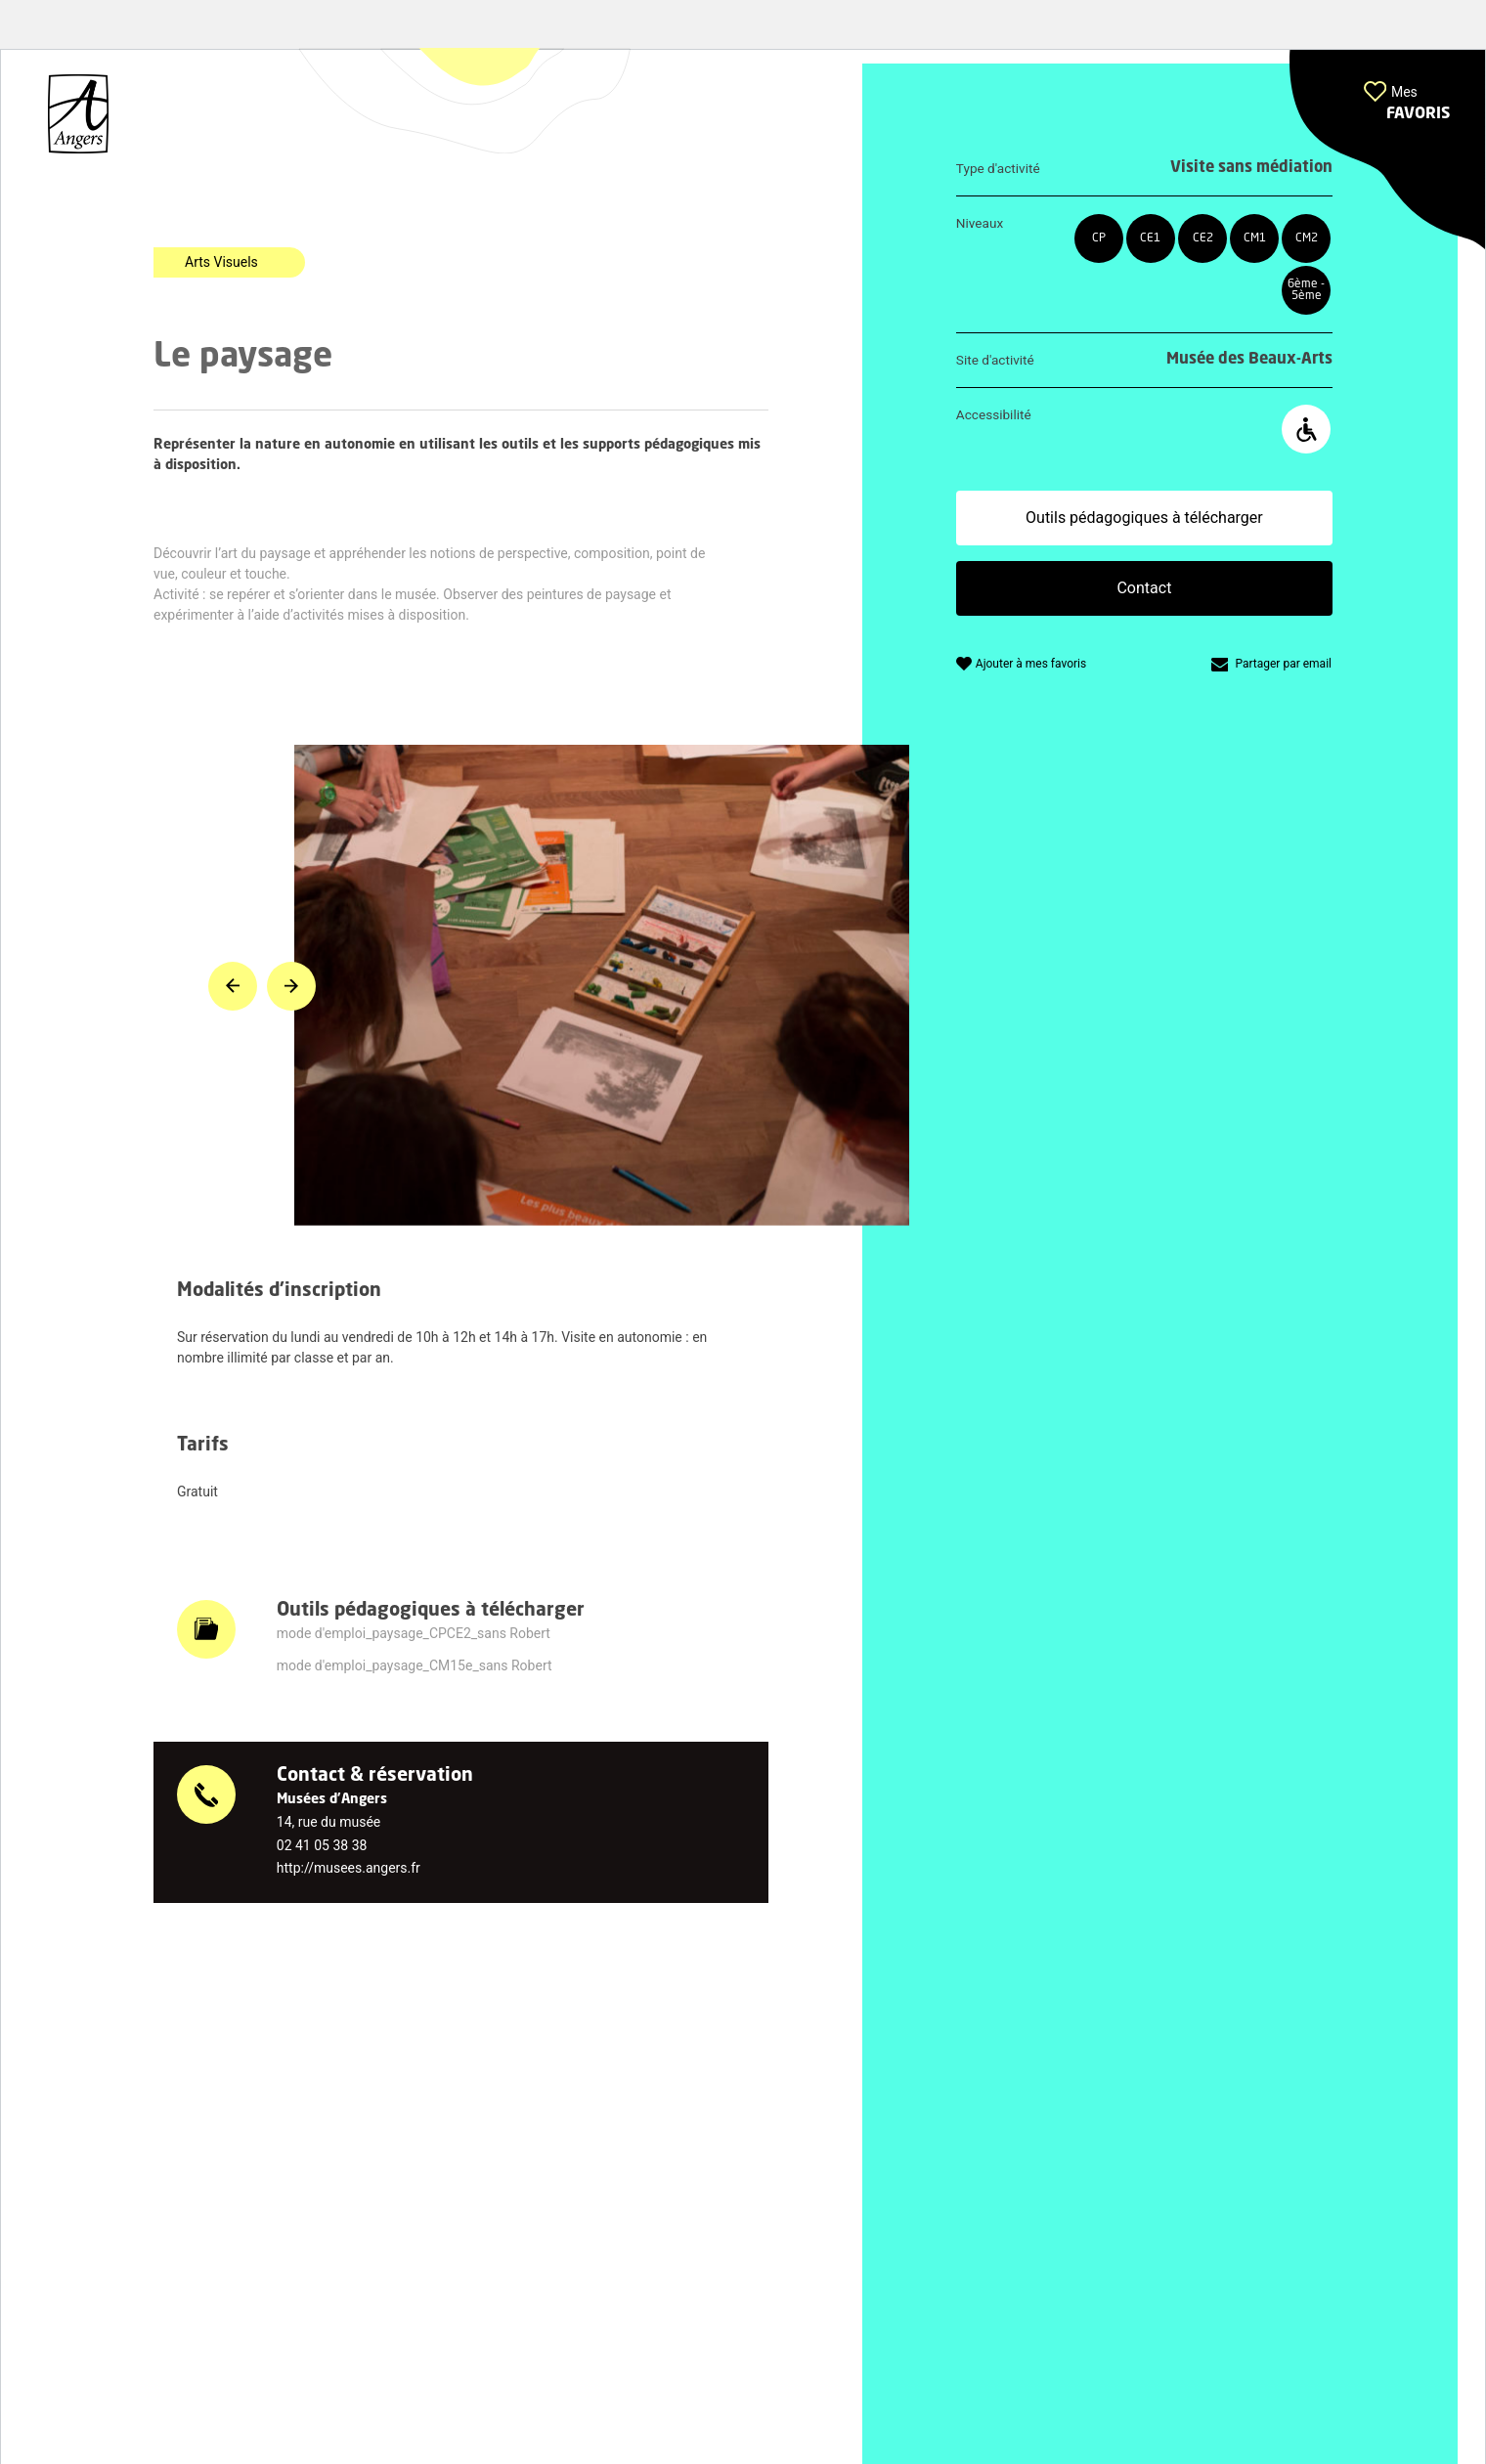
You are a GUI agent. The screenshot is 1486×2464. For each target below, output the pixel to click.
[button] (1387, 150)
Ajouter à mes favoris (1031, 663)
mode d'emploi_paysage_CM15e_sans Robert (414, 1665)
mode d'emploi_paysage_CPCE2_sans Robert (413, 1633)
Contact (1143, 588)
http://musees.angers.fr (348, 1868)
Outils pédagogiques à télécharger (1144, 517)
